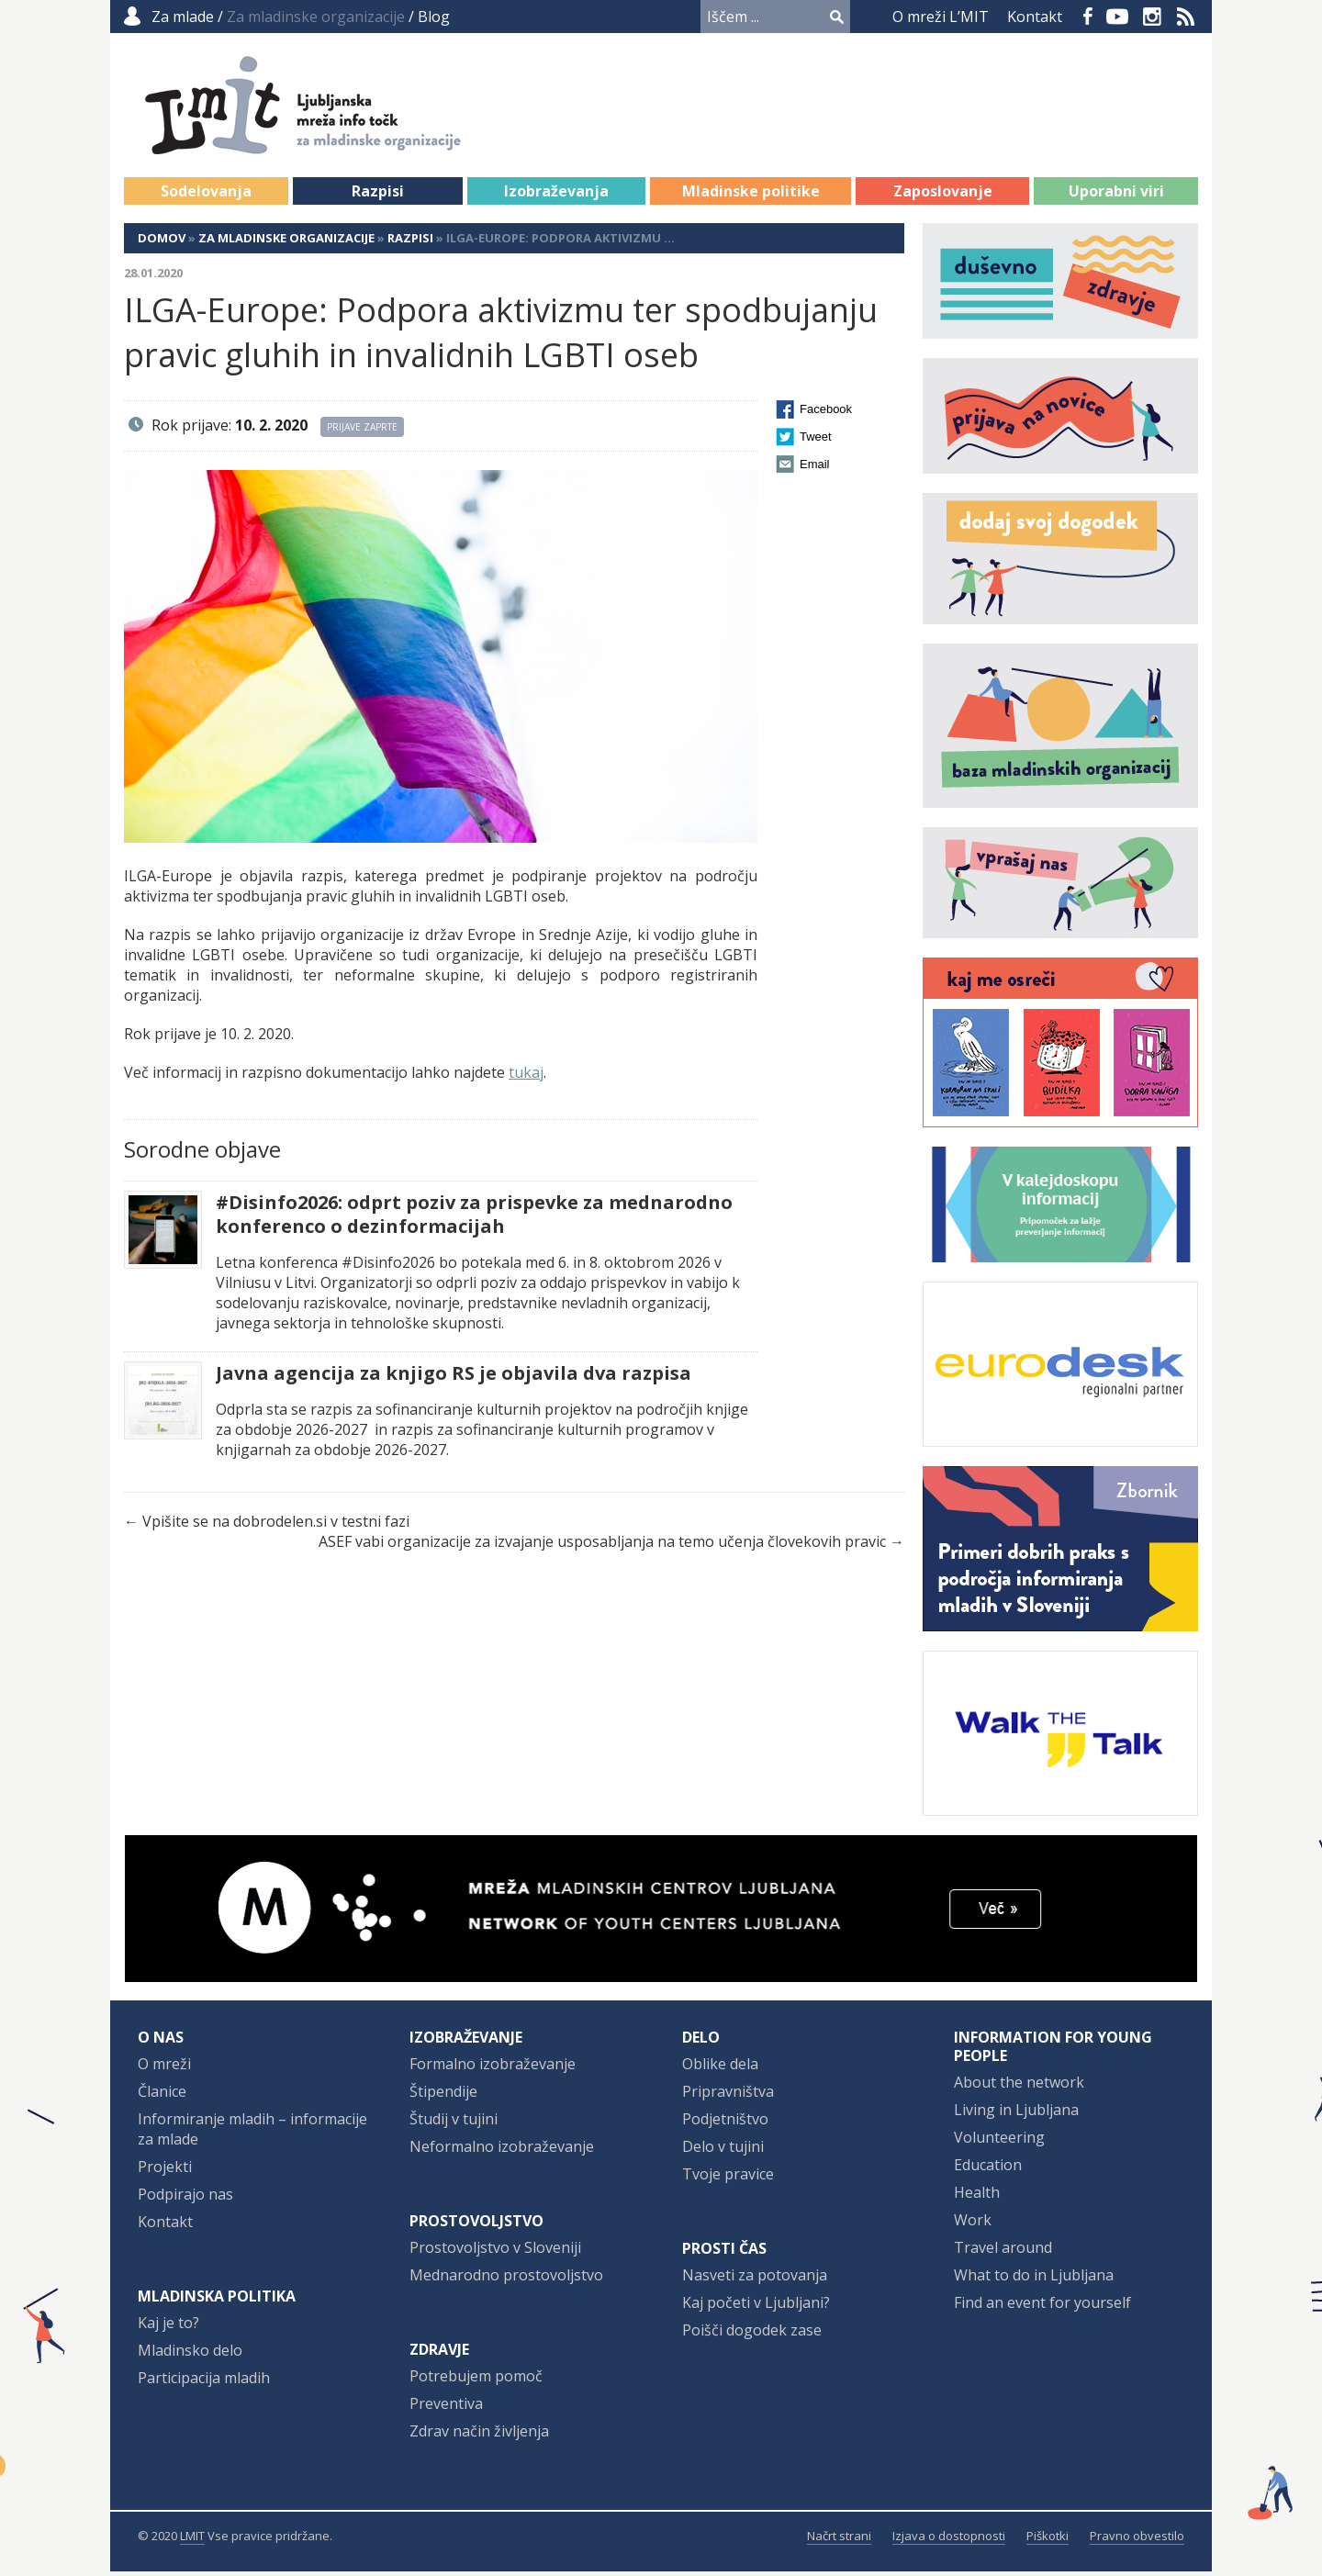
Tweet (816, 441)
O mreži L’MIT (940, 16)
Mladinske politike (751, 195)
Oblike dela (720, 2068)
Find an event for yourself (1042, 2307)
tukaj (526, 1077)
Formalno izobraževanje (492, 2068)
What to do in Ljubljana (1034, 2279)
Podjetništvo (725, 2123)
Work (973, 2224)
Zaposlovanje (942, 195)
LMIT (192, 2540)
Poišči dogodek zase (752, 2334)
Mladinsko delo (190, 2355)
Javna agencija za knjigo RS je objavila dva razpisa (453, 1378)
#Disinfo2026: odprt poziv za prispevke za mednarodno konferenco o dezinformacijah (474, 1219)
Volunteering (999, 2142)
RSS (1186, 16)
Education (988, 2169)
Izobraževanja (556, 195)
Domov (161, 242)
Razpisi (378, 195)
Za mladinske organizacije (286, 242)
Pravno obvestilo (1137, 2540)
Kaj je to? (168, 2327)
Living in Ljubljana (1016, 2114)
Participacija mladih (204, 2382)
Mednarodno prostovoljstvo (506, 2279)
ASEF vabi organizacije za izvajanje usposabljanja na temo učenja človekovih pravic (602, 1546)
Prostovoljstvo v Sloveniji (495, 2252)
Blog (434, 16)
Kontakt (1034, 16)
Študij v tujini (453, 2123)
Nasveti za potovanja (754, 2279)
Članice (162, 2096)
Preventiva (446, 2408)
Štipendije (443, 2096)
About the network (1019, 2087)
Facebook (1088, 16)
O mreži (164, 2068)
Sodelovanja (206, 195)
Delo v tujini (723, 2151)
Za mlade (182, 16)
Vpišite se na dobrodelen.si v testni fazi (275, 1526)
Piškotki (1047, 2540)
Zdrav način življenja (479, 2435)
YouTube (1117, 16)
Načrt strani (839, 2540)
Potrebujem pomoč (476, 2380)
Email (815, 469)
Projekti (165, 2171)
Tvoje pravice (728, 2178)
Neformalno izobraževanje (501, 2151)
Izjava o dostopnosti (948, 2540)
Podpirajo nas (185, 2199)
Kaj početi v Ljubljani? (756, 2307)
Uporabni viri (1116, 195)
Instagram (1152, 16)
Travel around (1003, 2252)
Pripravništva (728, 2096)
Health (977, 2197)
